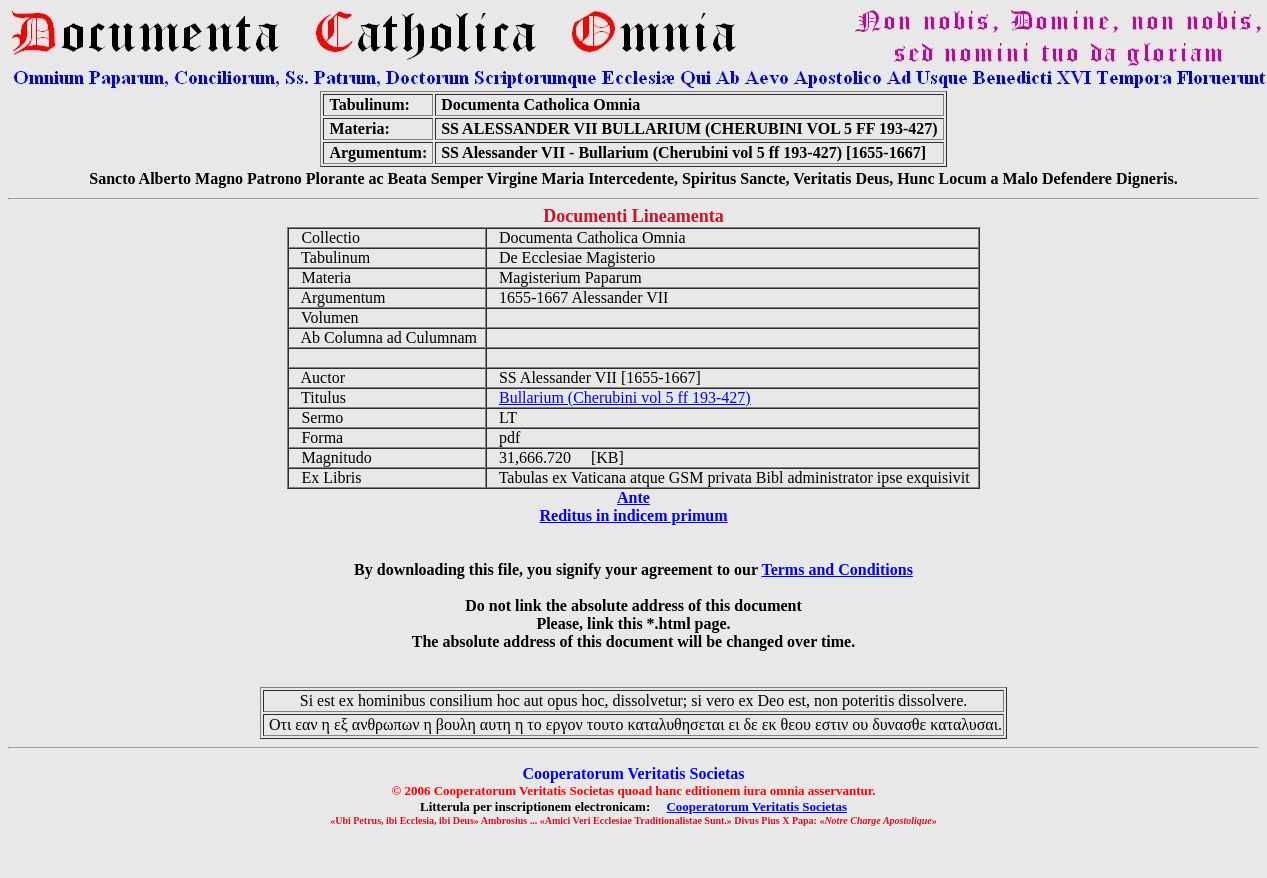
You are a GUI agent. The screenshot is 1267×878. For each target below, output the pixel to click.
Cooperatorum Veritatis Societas (756, 806)
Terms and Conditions (836, 569)
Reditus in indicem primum (633, 515)
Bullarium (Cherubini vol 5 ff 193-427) (625, 397)
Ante (633, 497)
